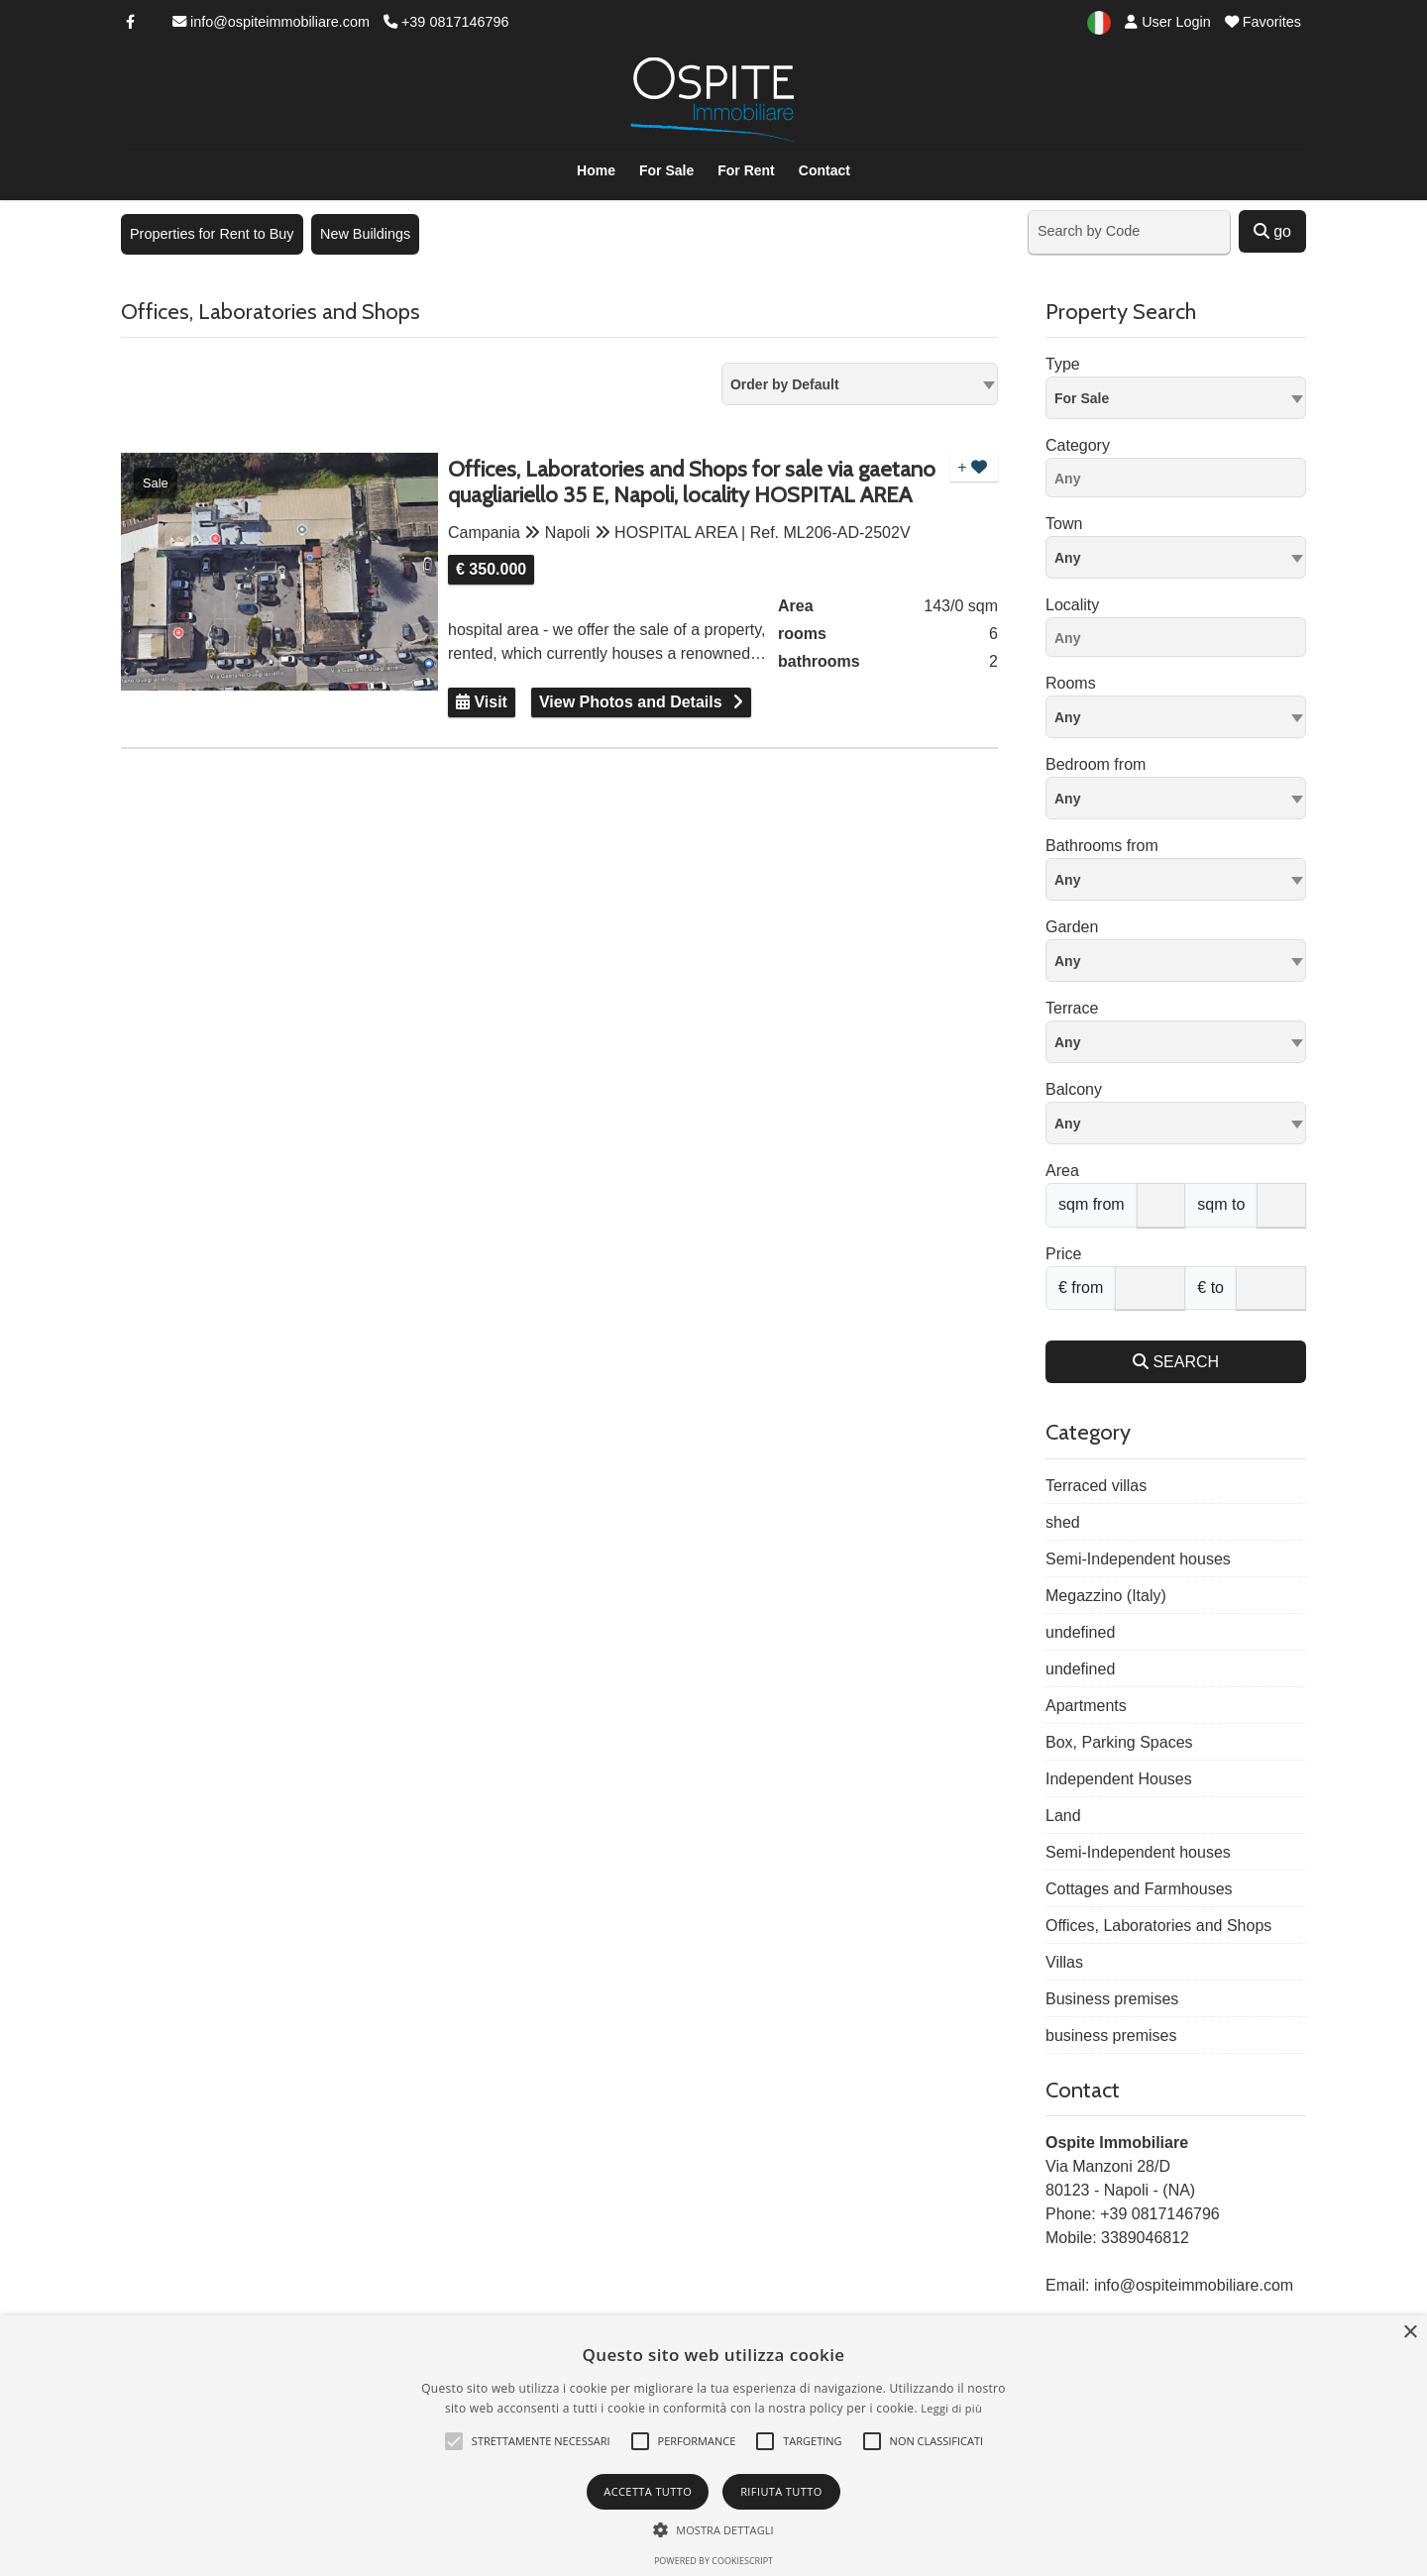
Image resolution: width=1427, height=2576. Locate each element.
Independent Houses (1118, 1779)
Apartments (1086, 1705)
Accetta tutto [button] (648, 2491)
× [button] (1409, 2332)
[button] (454, 2441)
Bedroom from (1095, 764)
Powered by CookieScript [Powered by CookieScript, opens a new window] (713, 2560)
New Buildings (365, 234)
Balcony (1073, 1089)
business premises (1111, 2035)
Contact (824, 170)
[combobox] (859, 384)
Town (1063, 523)
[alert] (713, 2445)
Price (1063, 1253)
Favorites (1263, 22)
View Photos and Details (630, 702)
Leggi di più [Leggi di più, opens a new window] (951, 2408)
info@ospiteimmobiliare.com (271, 22)
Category (1077, 445)
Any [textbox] (1067, 558)
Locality (1072, 604)
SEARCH (1176, 1361)
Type (1062, 364)
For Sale (666, 170)
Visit (481, 702)
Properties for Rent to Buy (212, 234)
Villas (1064, 1962)
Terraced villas (1096, 1485)
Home (596, 170)
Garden (1071, 926)
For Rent (746, 170)
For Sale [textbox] (1081, 398)
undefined (1080, 1632)
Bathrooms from (1101, 845)
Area (1062, 1170)
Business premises (1111, 1998)
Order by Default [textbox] (784, 384)
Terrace (1071, 1008)
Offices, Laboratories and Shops (1158, 1925)
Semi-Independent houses (1138, 1559)
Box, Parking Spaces (1119, 1742)
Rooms (1070, 683)
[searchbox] (1180, 481)
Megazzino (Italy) (1105, 1595)
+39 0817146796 (446, 22)
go (1272, 231)
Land (1063, 1815)
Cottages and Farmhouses (1139, 1888)
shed (1062, 1522)
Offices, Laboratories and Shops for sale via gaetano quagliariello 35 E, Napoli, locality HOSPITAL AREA (691, 482)
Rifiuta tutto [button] (781, 2491)
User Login (1168, 22)
